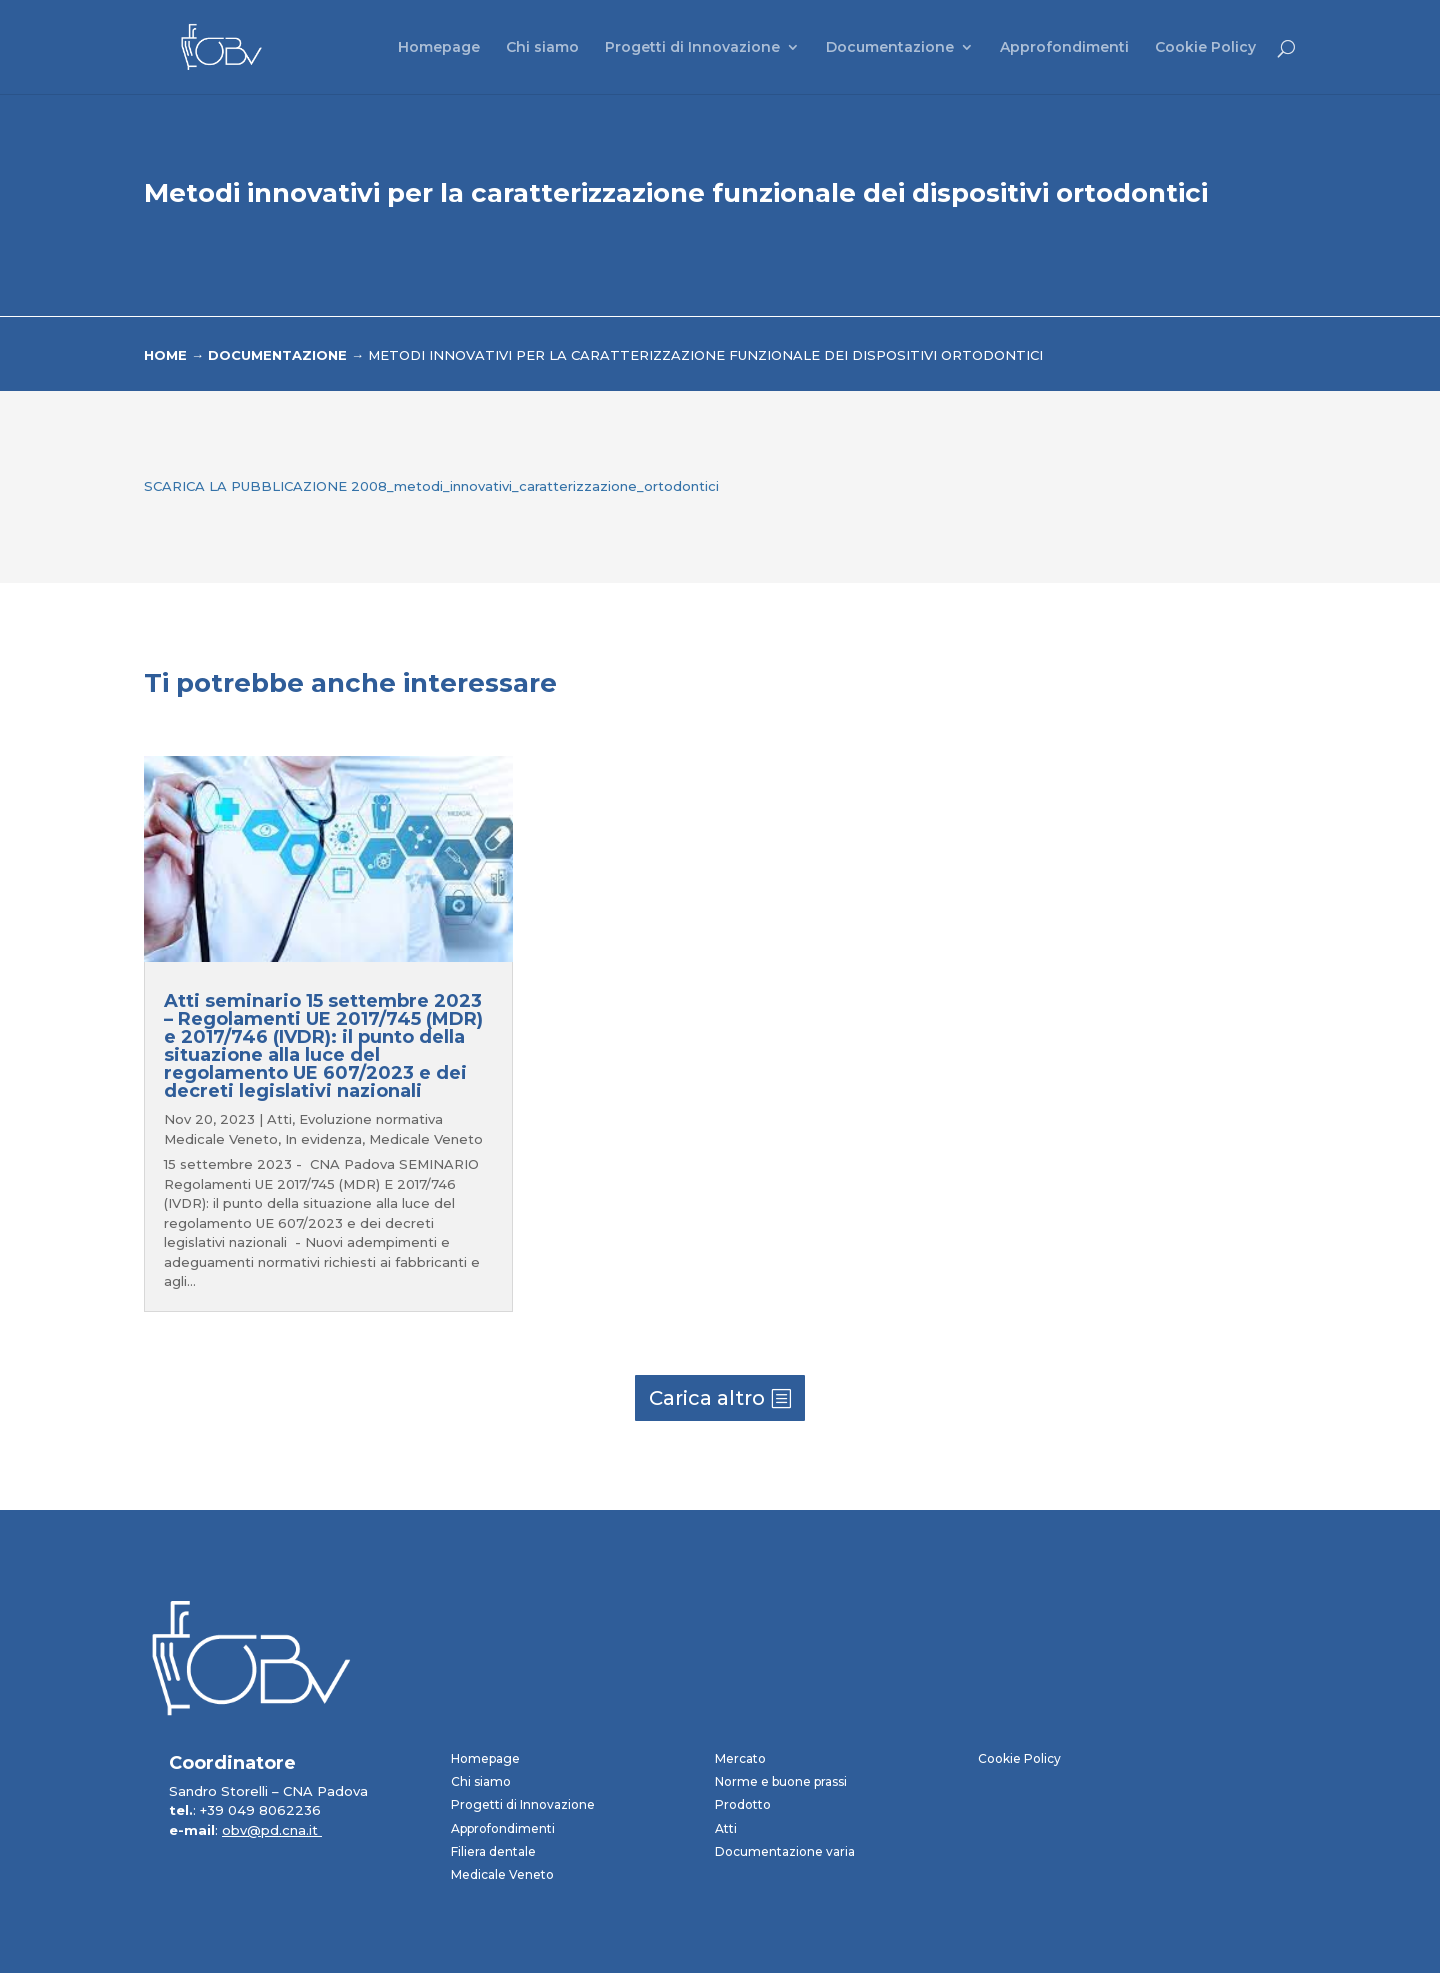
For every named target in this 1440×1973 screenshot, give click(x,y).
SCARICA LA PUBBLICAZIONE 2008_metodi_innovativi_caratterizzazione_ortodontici (431, 486)
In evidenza (323, 1139)
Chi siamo (542, 48)
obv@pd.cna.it (272, 1830)
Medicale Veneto (426, 1139)
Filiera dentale (493, 1851)
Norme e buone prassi (781, 1781)
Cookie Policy (1205, 48)
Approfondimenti (1064, 48)
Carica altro (707, 1398)
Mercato (740, 1758)
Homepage (439, 48)
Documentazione (890, 48)
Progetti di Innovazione (692, 48)
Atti (279, 1119)
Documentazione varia (785, 1851)
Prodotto (743, 1804)
